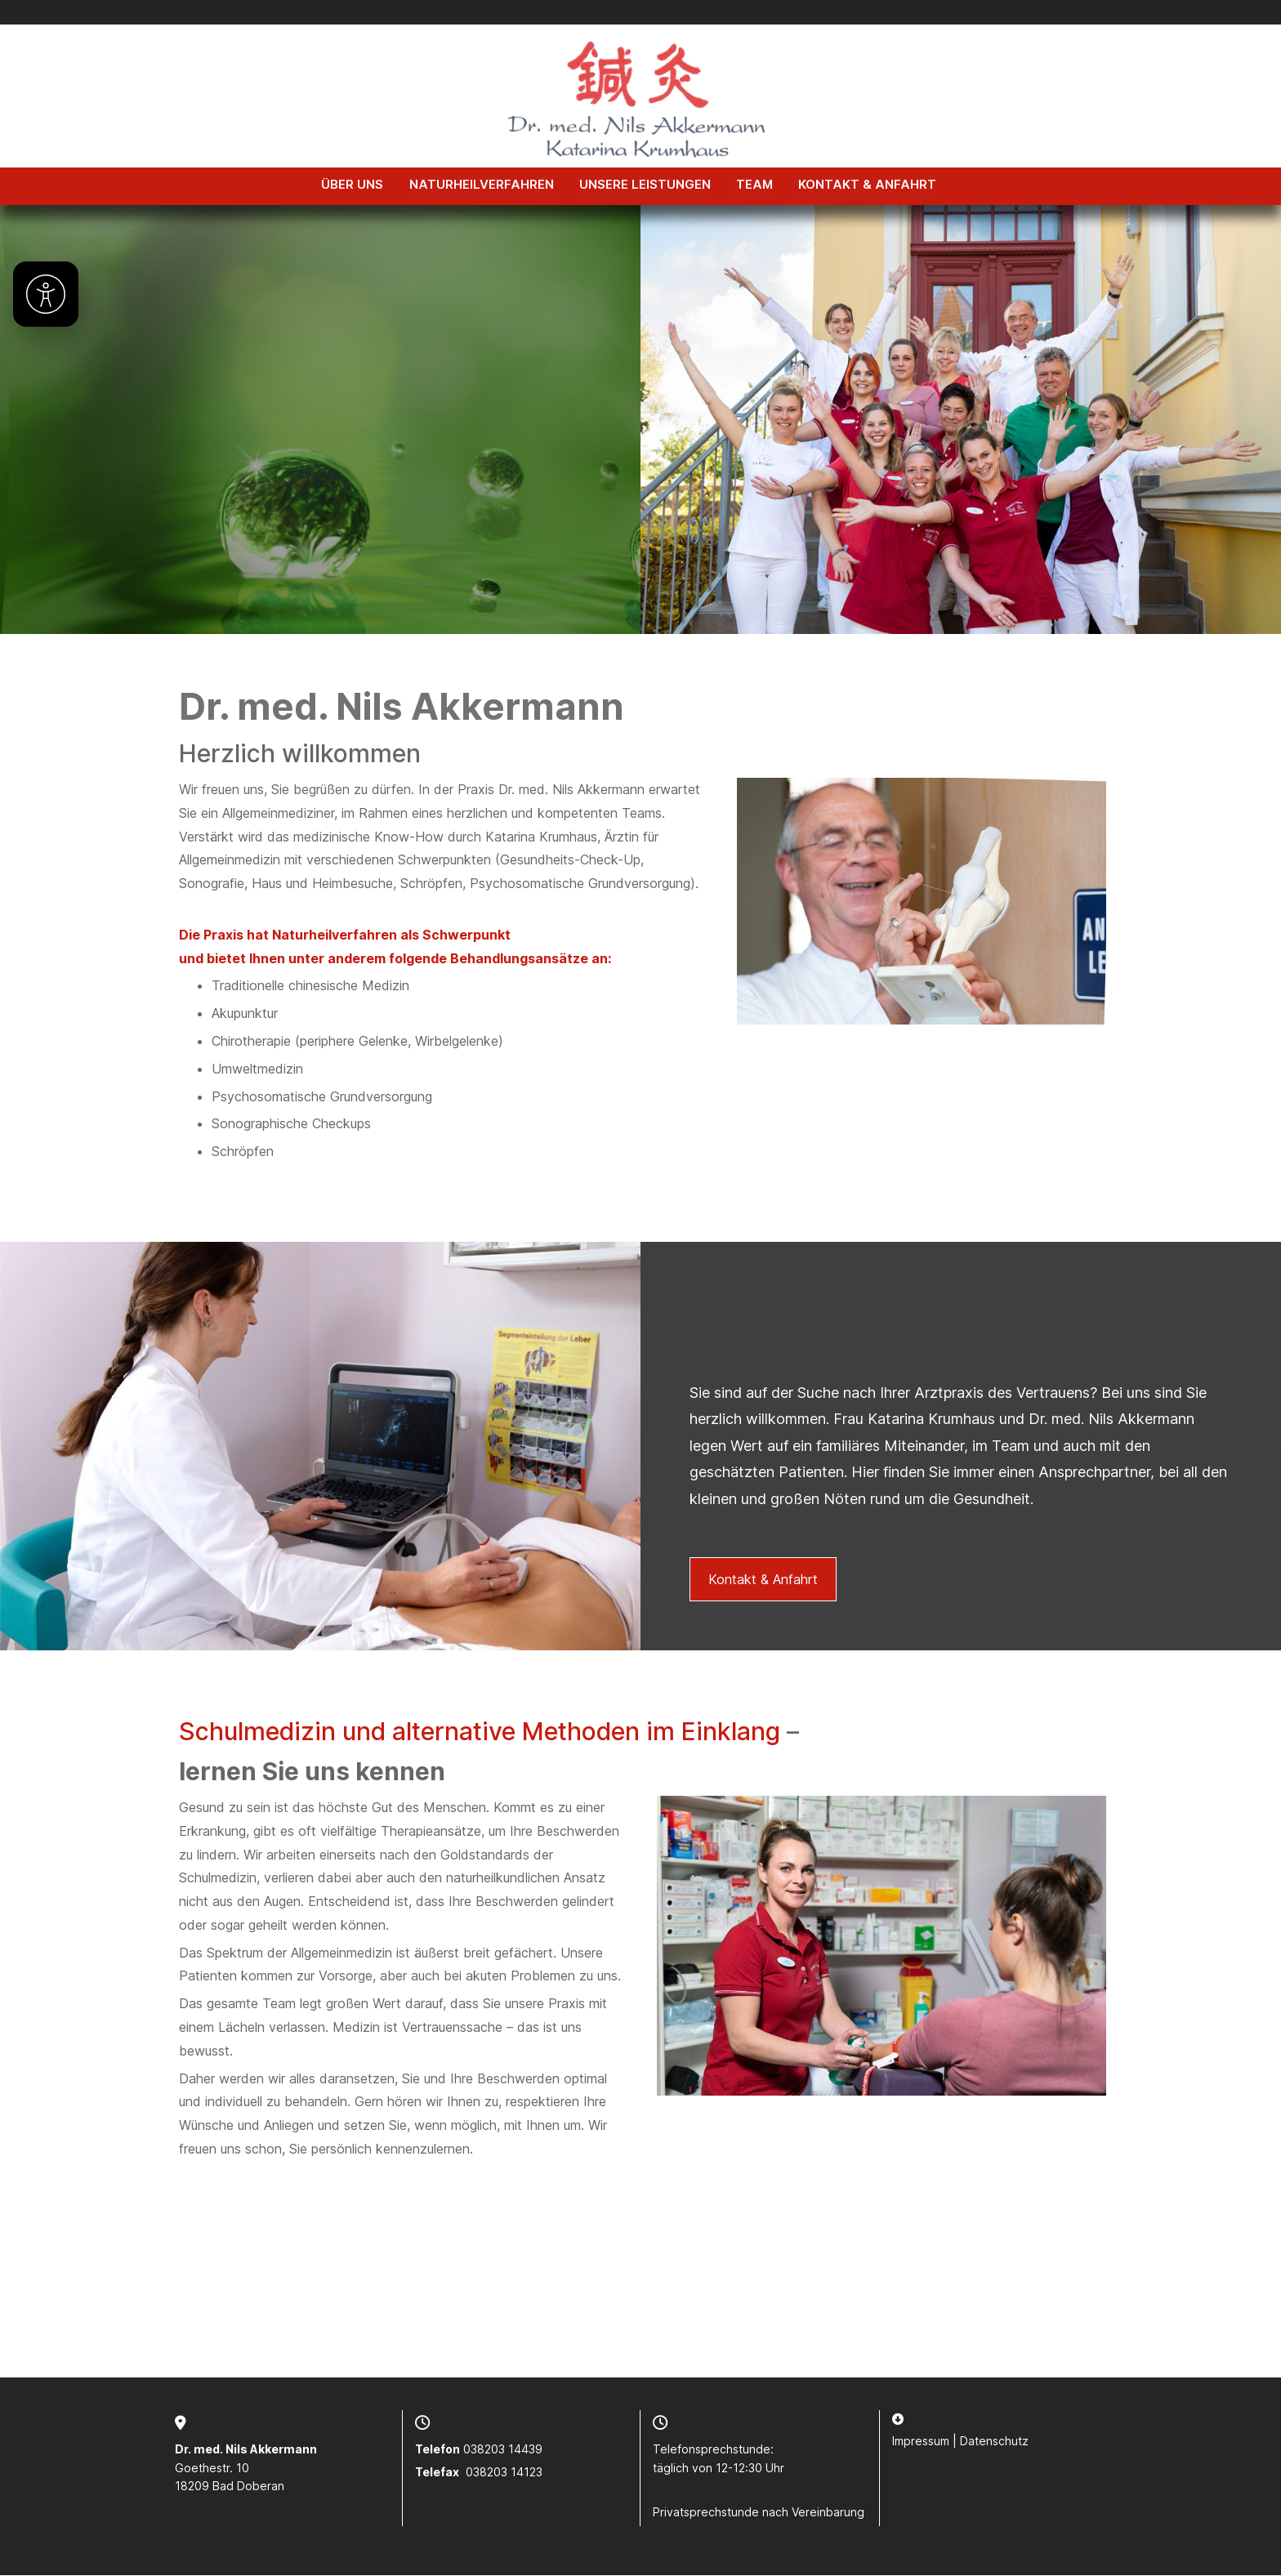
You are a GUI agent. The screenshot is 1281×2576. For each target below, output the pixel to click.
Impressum (920, 2442)
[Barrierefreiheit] (45, 294)
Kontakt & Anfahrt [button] (763, 1580)
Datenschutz (994, 2442)
